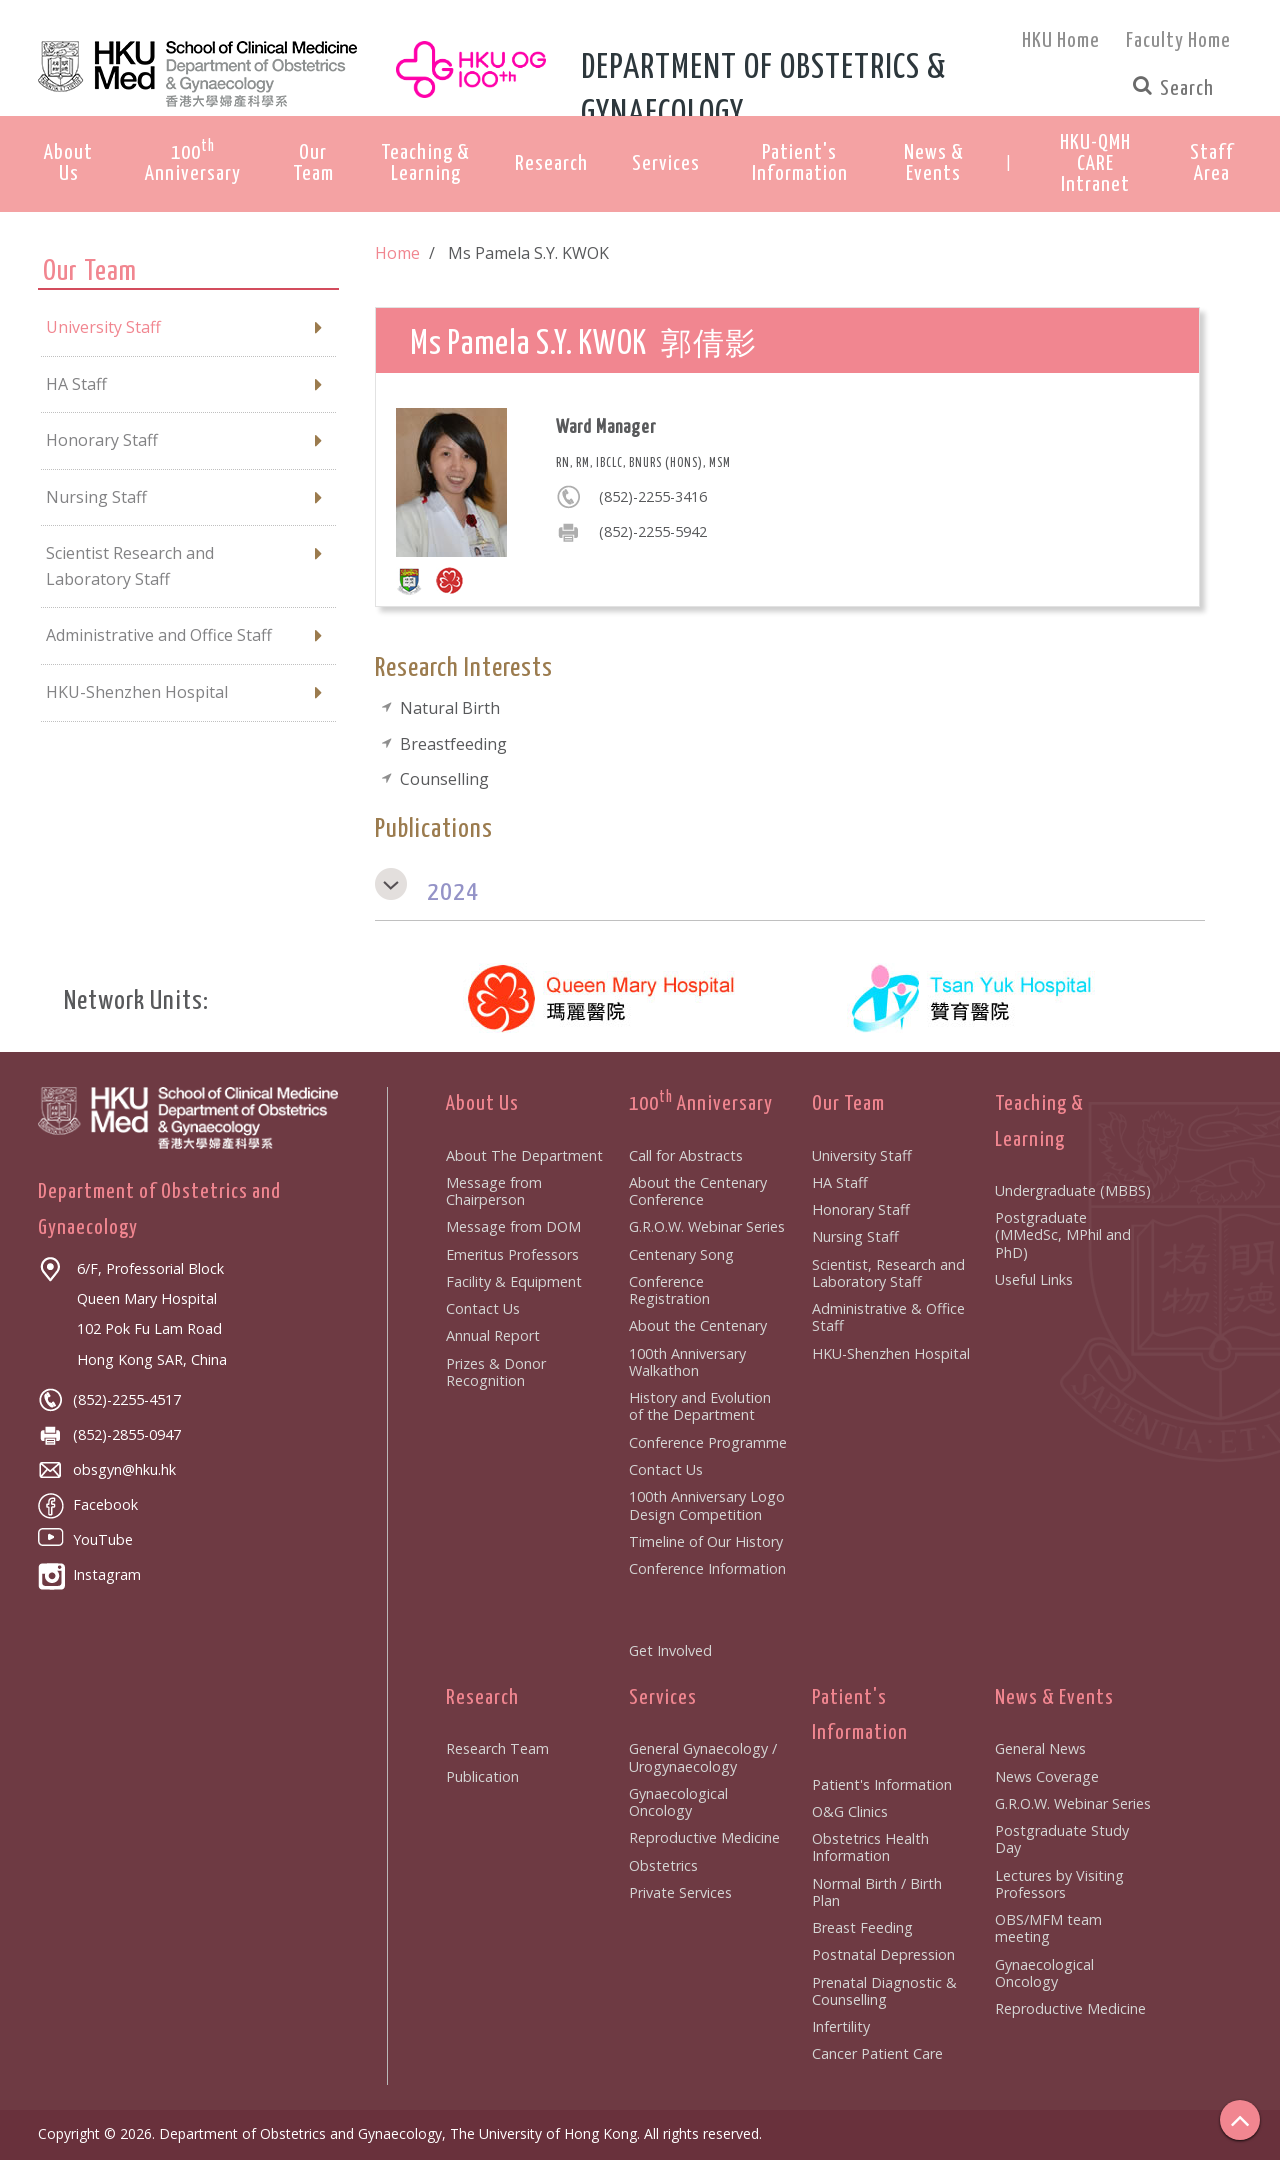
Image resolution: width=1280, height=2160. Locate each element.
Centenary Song (681, 1254)
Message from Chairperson (494, 1191)
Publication (482, 1776)
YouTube (85, 1539)
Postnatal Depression (883, 1954)
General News (1040, 1748)
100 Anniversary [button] (193, 161)
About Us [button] (68, 163)
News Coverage (1047, 1776)
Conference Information (707, 1568)
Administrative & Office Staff (888, 1317)
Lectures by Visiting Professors (1059, 1884)
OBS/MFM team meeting (1048, 1928)
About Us (482, 1104)
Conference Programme (708, 1442)
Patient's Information (882, 1784)
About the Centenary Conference (698, 1191)
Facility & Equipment (514, 1281)
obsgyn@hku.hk (107, 1469)
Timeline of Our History (706, 1541)
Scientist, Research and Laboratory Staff (888, 1273)
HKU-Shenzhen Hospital (891, 1353)
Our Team (848, 1104)
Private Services (680, 1892)
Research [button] (551, 164)
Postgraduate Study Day (1062, 1839)
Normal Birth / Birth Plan (877, 1892)
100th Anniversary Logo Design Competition (707, 1505)
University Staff (862, 1155)
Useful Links (1034, 1279)
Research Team (497, 1748)
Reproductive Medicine (704, 1837)
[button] (1096, 164)
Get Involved (670, 1650)
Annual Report (493, 1335)
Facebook (88, 1504)
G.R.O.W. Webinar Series (707, 1226)
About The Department (524, 1155)
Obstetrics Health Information (870, 1847)
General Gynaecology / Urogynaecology (703, 1757)
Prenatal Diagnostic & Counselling (884, 1991)
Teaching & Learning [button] (425, 163)
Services (663, 1698)
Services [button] (666, 164)
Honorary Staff (861, 1209)
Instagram (89, 1574)
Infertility (841, 2026)
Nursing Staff (855, 1236)
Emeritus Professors (512, 1254)
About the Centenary (698, 1325)
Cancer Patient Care (877, 2053)
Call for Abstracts (686, 1155)
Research (482, 1698)
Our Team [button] (313, 163)
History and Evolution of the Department (700, 1406)
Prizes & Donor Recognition (496, 1372)
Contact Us (483, 1308)
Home (397, 253)
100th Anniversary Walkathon (687, 1362)
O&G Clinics (850, 1811)
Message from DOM (513, 1226)
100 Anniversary (701, 1104)
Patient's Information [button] (800, 163)
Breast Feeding (862, 1927)
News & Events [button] (934, 163)
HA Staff (840, 1182)
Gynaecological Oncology (678, 1802)
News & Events (1054, 1698)
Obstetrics (663, 1865)
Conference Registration (669, 1290)
